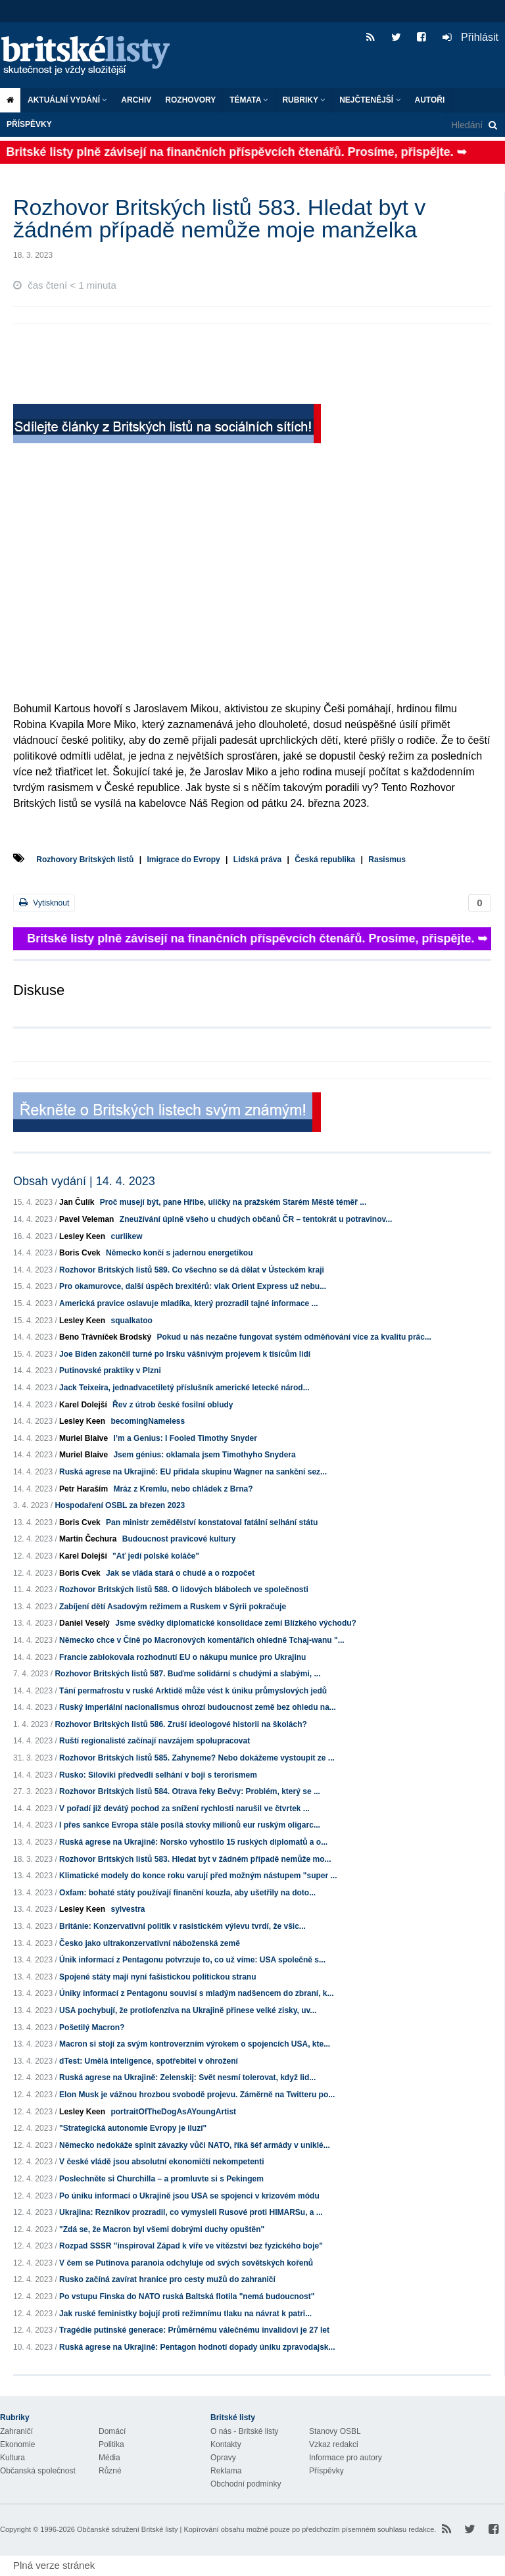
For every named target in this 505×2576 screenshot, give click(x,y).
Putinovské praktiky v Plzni (110, 1370)
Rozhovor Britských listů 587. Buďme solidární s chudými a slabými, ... (187, 1673)
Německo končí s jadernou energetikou (179, 1252)
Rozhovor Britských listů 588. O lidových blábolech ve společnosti (183, 1589)
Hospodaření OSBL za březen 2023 (120, 1505)
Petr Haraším (83, 1489)
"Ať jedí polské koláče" (155, 1556)
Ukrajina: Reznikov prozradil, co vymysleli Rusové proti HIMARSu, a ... (191, 2212)
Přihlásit (470, 37)
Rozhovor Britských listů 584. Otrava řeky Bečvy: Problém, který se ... (189, 1791)
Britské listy (92, 56)
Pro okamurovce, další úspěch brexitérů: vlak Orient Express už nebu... (192, 1286)
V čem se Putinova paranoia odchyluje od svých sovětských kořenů (186, 2263)
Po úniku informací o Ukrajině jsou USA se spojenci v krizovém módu (189, 2195)
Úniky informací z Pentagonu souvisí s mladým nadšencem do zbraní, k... (196, 1993)
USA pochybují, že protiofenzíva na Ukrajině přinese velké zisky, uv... (187, 2010)
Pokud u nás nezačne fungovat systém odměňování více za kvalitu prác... (293, 1337)
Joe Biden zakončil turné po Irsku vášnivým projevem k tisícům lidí (184, 1354)
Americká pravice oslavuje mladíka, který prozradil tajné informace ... (188, 1303)
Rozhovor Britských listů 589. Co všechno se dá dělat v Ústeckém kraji (191, 1270)
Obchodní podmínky (245, 2484)
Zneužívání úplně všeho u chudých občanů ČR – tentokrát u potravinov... (256, 1219)
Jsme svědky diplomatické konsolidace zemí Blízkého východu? (235, 1623)
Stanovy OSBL (335, 2431)
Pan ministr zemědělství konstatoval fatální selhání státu (212, 1522)
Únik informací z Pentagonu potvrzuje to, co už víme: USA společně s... (192, 1959)
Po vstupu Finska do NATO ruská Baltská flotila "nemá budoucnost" (186, 2296)
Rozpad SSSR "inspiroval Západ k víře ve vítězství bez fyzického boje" (191, 2245)
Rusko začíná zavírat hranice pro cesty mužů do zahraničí (167, 2279)
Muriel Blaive (83, 1438)
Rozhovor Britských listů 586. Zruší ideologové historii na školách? (180, 1724)
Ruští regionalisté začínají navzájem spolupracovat (154, 1740)
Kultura (12, 2457)
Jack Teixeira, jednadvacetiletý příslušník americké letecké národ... (184, 1387)
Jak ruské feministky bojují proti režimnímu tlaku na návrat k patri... (185, 2313)
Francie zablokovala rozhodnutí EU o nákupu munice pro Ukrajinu (182, 1657)
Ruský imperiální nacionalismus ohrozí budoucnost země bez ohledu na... (197, 1707)
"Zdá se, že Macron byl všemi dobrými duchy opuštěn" (161, 2229)
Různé (110, 2470)
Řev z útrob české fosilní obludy (172, 1404)
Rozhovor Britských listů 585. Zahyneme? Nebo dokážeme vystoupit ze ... (197, 1757)
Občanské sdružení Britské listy (127, 2529)
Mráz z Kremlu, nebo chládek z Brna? (182, 1489)
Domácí (112, 2431)
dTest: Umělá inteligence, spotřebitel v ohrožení (148, 2061)
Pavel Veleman (86, 1219)
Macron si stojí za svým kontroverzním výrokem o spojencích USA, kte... (194, 2044)
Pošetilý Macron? (91, 2027)
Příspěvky (29, 124)
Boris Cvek (80, 1252)
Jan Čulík (76, 1202)
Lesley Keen (82, 1236)
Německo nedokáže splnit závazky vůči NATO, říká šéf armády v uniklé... (194, 2145)
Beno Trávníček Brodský (105, 1337)
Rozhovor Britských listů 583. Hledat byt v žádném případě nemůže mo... (195, 1859)
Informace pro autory (345, 2457)
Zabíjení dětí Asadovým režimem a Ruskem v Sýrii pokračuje (172, 1606)
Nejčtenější (369, 100)
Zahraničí (16, 2431)
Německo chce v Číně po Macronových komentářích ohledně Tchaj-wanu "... (202, 1640)
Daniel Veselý (84, 1623)
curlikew (126, 1236)
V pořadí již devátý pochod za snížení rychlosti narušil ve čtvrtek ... (184, 1808)
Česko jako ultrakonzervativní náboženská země (149, 1943)
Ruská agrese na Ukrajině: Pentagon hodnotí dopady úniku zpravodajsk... (197, 2347)
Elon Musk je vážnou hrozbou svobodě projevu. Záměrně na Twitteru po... (197, 2094)
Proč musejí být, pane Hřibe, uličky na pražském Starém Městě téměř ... (233, 1202)
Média (109, 2457)
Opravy (223, 2457)
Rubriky (303, 100)
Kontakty (225, 2444)
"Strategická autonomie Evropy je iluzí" (132, 2128)
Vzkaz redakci (333, 2444)
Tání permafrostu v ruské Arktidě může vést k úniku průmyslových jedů (193, 1690)
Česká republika (325, 859)
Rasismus (387, 859)
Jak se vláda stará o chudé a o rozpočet (180, 1573)
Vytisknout (44, 903)
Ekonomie (17, 2444)
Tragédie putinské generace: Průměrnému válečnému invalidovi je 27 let (194, 2330)
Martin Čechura (87, 1538)
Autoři (430, 100)
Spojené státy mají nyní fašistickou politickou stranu (157, 1976)
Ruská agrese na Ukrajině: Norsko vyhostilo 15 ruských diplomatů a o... (193, 1842)
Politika (111, 2444)
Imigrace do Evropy (183, 859)
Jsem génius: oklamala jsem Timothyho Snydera (204, 1454)
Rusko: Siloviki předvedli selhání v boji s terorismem (158, 1775)
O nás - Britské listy (244, 2431)
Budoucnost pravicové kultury (179, 1538)
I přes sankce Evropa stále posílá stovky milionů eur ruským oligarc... (189, 1825)
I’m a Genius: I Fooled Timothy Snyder (184, 1438)
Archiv (136, 100)
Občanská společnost (38, 2470)
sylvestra (127, 1909)
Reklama (225, 2470)
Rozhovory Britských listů (84, 859)
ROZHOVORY (190, 100)
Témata (248, 100)
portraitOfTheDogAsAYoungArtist (173, 2111)
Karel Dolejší (83, 1404)
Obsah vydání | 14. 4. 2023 (84, 1181)
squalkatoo (131, 1320)
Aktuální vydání (67, 100)
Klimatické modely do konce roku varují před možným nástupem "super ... (198, 1875)
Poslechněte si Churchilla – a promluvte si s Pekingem (161, 2178)
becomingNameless (147, 1421)
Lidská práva (257, 859)
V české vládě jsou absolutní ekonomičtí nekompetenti (161, 2161)
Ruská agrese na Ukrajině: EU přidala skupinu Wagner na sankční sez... (193, 1471)
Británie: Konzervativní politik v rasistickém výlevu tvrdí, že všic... (182, 1926)
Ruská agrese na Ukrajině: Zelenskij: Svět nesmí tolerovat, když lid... (187, 2077)
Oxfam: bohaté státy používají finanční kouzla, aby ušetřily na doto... (187, 1892)
